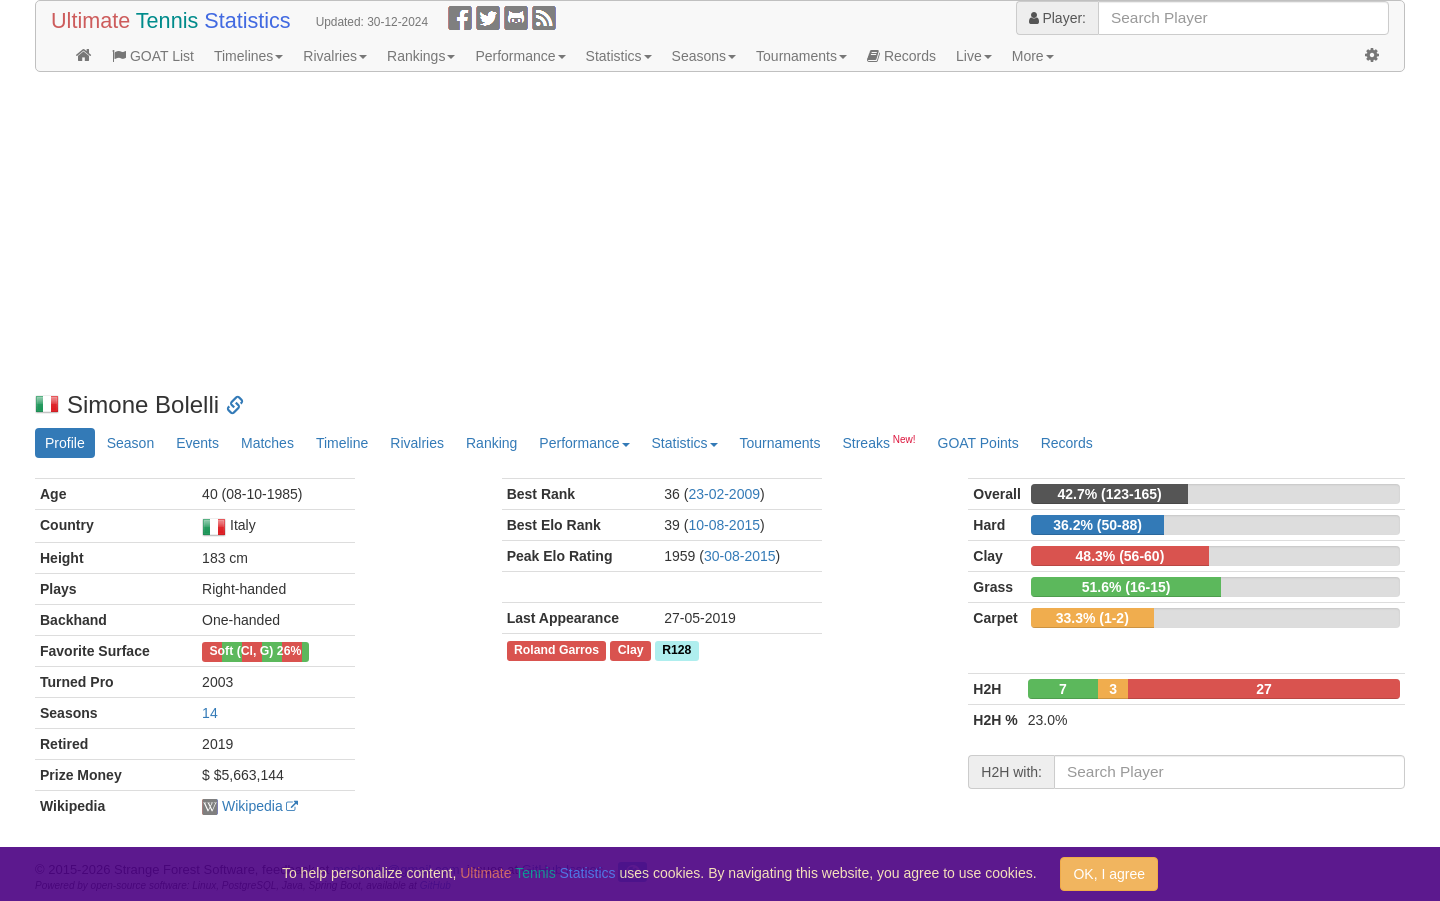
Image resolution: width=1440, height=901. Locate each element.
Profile (65, 443)
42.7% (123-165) (1109, 494)
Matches (267, 443)
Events (197, 443)
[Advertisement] (635, 232)
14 (210, 713)
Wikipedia (252, 806)
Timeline (342, 443)
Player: (1057, 18)
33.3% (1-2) (1092, 618)
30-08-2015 (740, 556)
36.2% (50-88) (1097, 525)
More (1033, 56)
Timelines (248, 56)
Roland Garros (556, 650)
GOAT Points (978, 443)
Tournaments (801, 56)
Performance (520, 56)
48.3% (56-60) (1120, 556)
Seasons (704, 56)
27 (1264, 689)
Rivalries (335, 56)
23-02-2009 (724, 494)
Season (130, 443)
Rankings (421, 56)
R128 (676, 650)
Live (974, 56)
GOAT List (153, 56)
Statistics (619, 56)
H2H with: (1011, 772)
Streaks (878, 442)
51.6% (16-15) (1126, 587)
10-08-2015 (724, 525)
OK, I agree (1109, 874)
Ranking (491, 443)
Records (901, 56)
